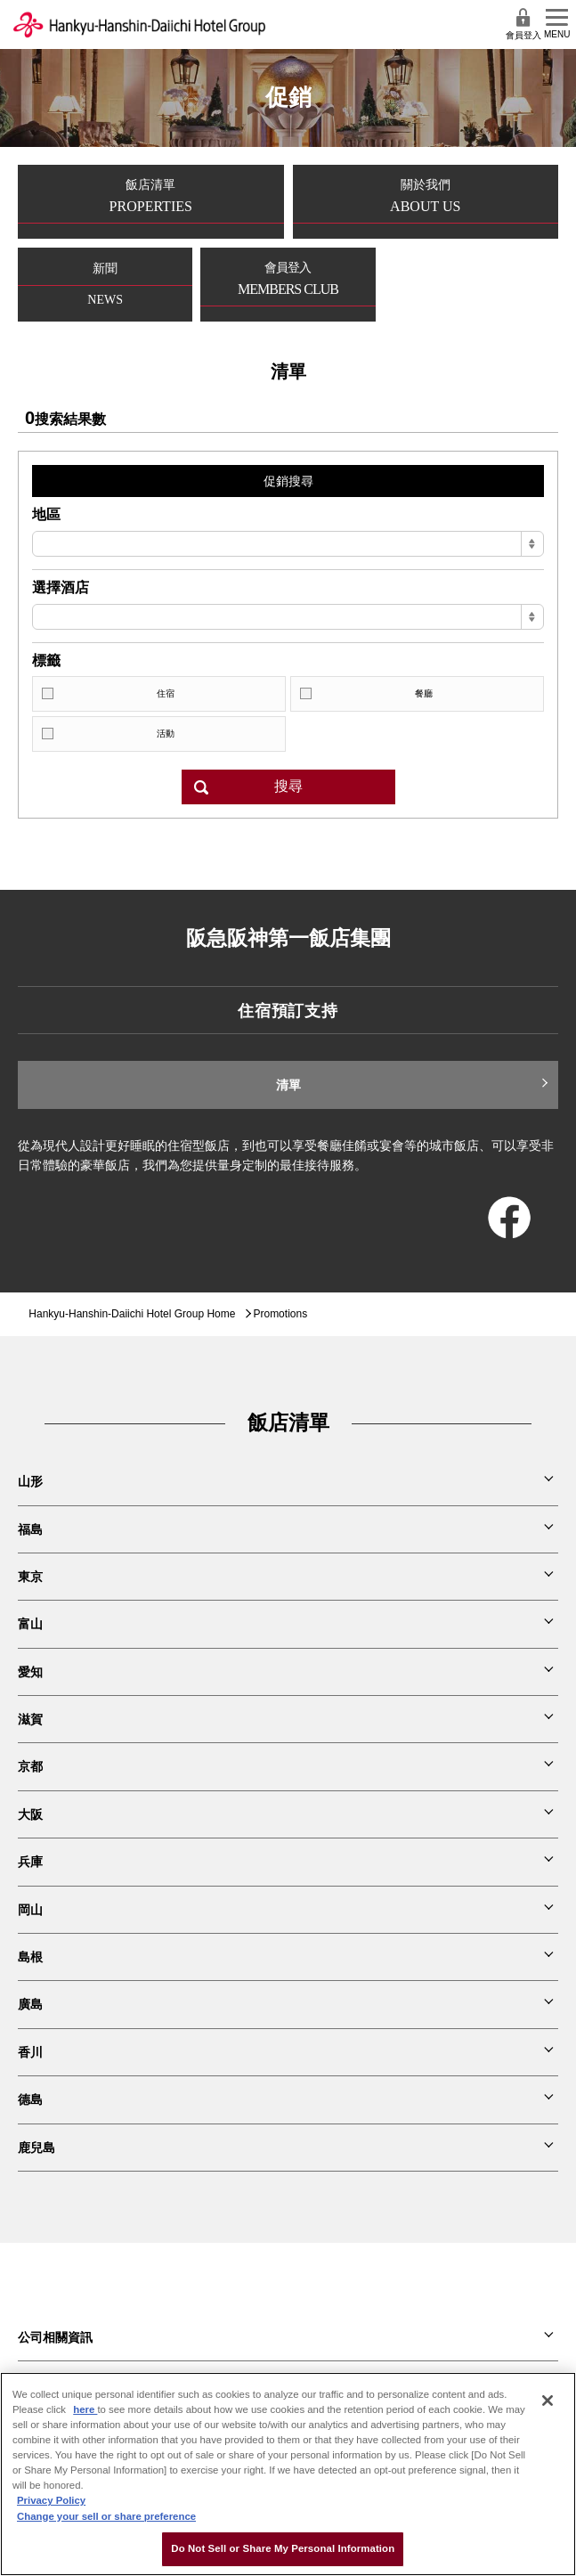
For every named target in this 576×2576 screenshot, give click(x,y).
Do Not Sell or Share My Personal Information (282, 2548)
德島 (30, 2099)
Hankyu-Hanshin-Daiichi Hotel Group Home (131, 1314)
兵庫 (30, 1862)
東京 (30, 1576)
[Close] (547, 2400)
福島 (30, 1529)
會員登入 (523, 23)
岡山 (30, 1910)
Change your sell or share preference (106, 2516)
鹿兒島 (36, 2147)
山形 (30, 1481)
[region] (288, 2474)
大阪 (30, 1814)
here (85, 2409)
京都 (30, 1766)
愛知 (30, 1672)
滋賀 (30, 1719)
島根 (30, 1957)
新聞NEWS (105, 284)
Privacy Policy (51, 2500)
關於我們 (426, 201)
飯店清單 (151, 201)
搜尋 (288, 786)
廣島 (30, 2004)
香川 (30, 2052)
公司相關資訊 (55, 2337)
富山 (30, 1624)
